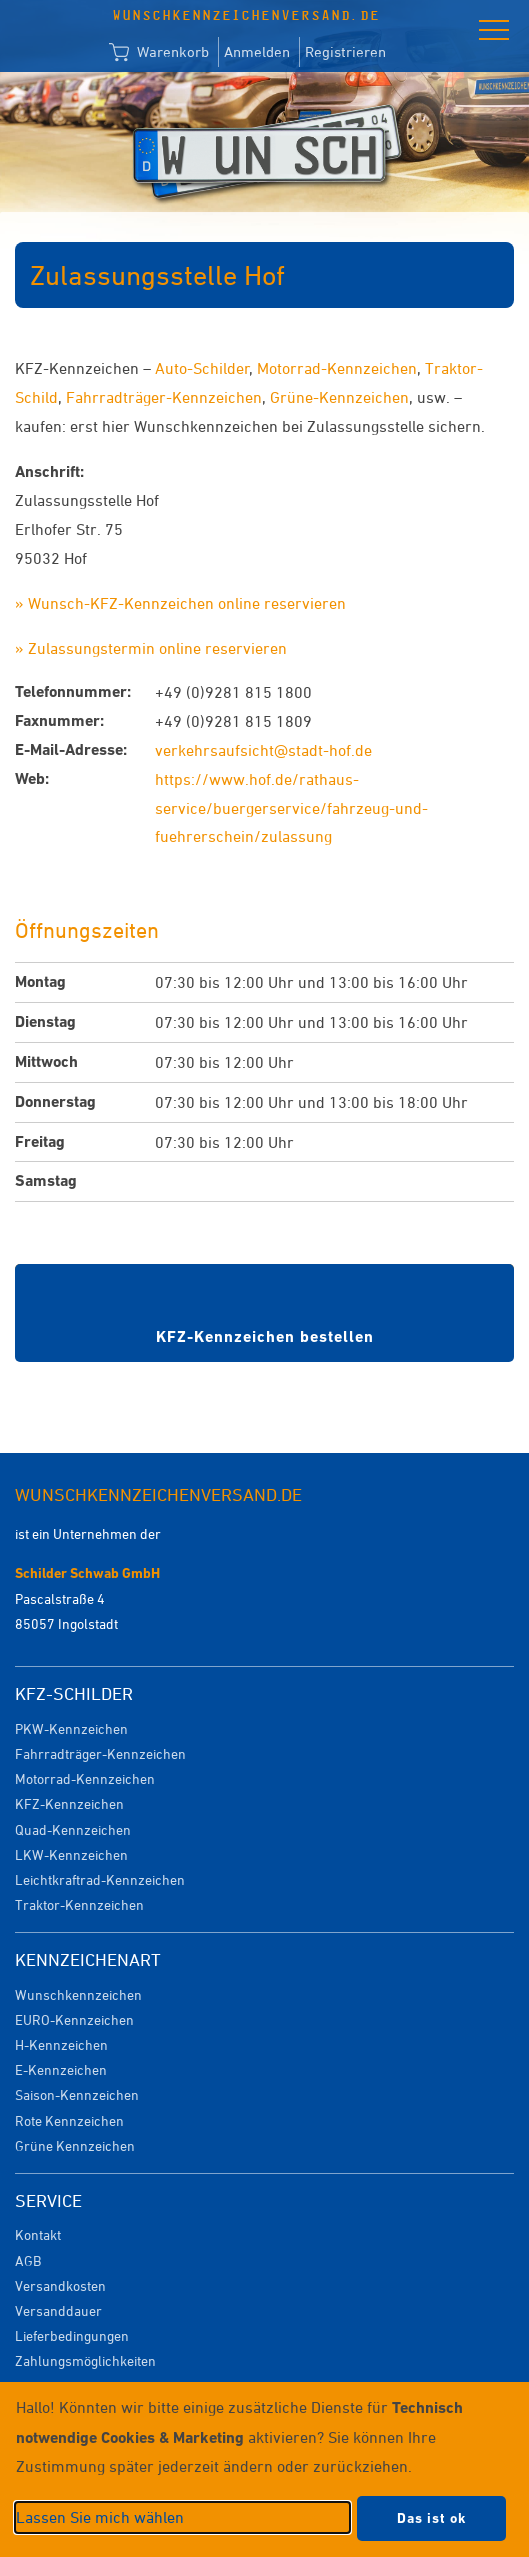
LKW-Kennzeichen (71, 1854)
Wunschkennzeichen (78, 1994)
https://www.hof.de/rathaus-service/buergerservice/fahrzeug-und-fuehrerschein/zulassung (291, 808)
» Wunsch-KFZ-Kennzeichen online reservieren (180, 603)
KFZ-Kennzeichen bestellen (265, 1336)
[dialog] (264, 2469)
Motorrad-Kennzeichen (337, 368)
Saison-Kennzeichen (77, 2094)
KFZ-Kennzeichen (69, 1803)
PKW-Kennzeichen (71, 1728)
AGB (28, 2260)
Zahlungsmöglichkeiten (85, 2360)
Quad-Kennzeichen (73, 1829)
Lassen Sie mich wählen (100, 2517)
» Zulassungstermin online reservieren (151, 648)
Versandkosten (60, 2285)
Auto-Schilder (202, 368)
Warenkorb (159, 53)
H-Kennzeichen (61, 2044)
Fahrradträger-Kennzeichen (164, 397)
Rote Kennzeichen (69, 2120)
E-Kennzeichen (61, 2069)
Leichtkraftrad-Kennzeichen (100, 1879)
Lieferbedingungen (72, 2335)
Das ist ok (431, 2518)
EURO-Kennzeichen (74, 2019)
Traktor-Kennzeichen (79, 1904)
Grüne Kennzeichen (75, 2145)
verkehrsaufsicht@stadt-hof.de (263, 750)
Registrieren (345, 51)
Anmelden (257, 51)
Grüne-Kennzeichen (339, 397)
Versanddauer (58, 2310)
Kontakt (38, 2234)
